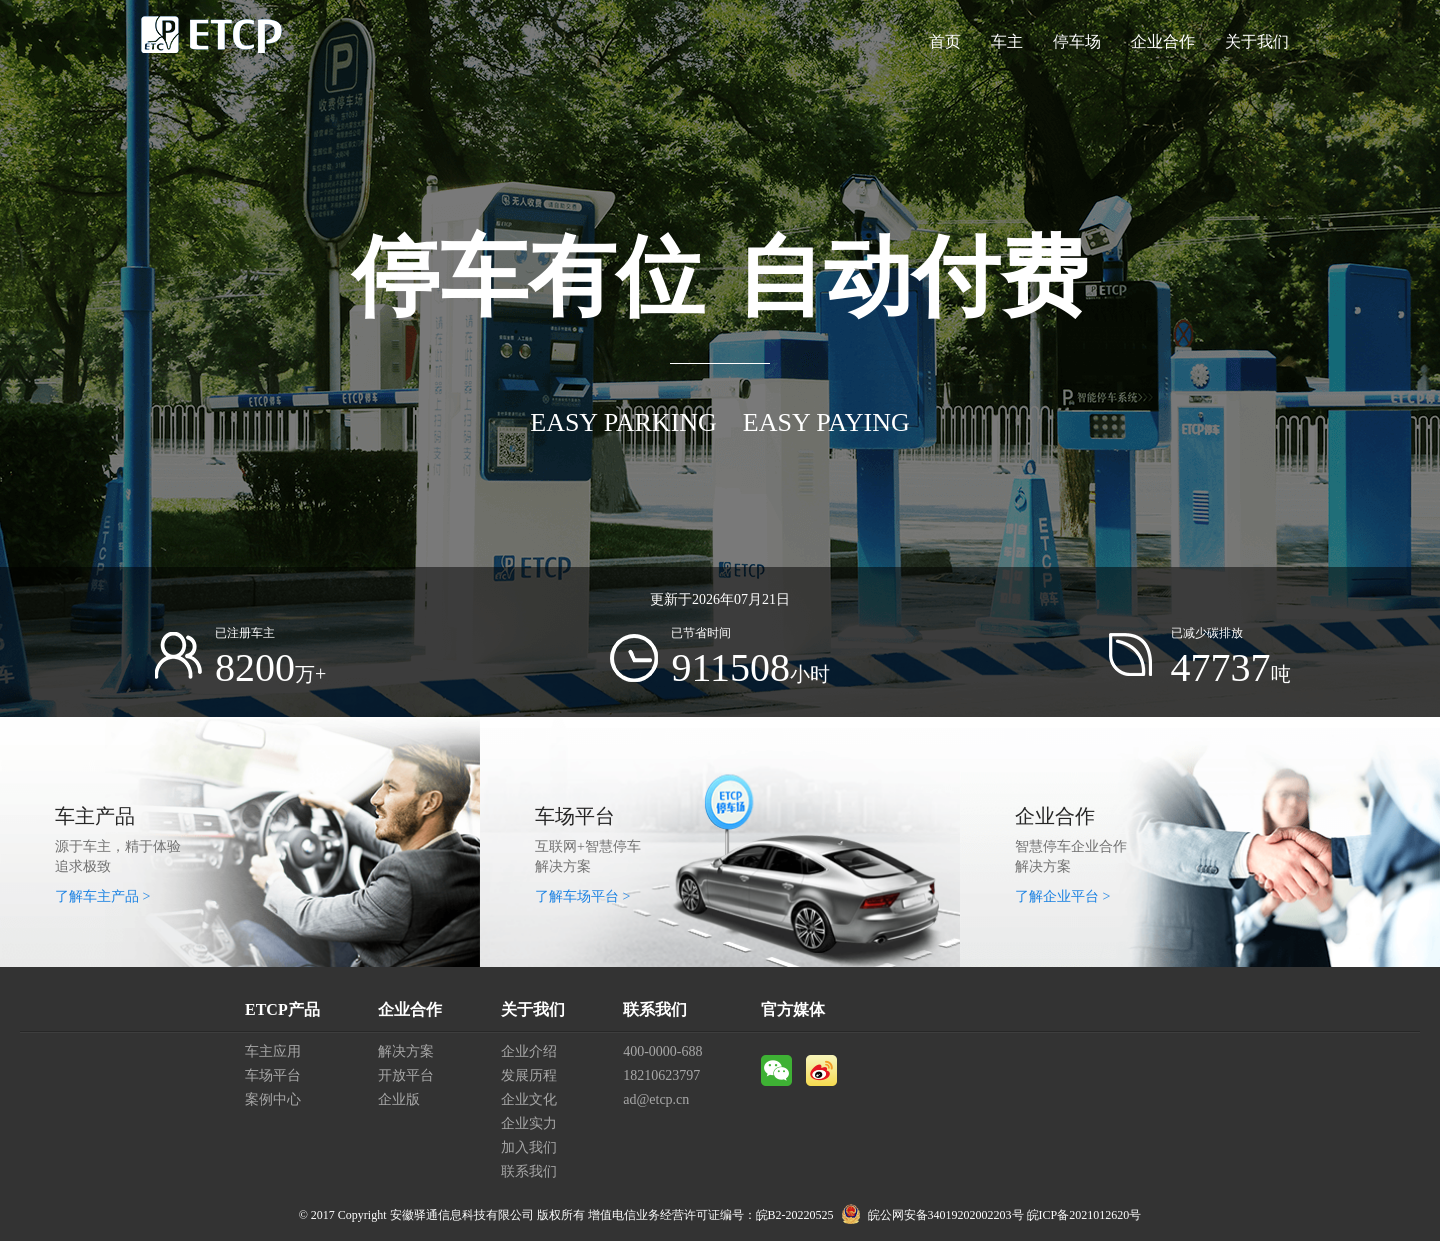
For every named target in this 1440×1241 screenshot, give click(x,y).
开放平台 (406, 1075)
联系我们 (529, 1171)
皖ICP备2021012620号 (1084, 1215)
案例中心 (273, 1099)
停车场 (1077, 41)
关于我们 (1257, 41)
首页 (945, 41)
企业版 (399, 1099)
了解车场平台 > (582, 896)
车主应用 (273, 1051)
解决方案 (406, 1051)
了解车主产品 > (102, 896)
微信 (776, 1070)
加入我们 (529, 1147)
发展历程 (529, 1075)
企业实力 (529, 1123)
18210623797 (661, 1075)
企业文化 (529, 1099)
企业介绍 (529, 1051)
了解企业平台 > (1062, 896)
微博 (821, 1070)
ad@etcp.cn (656, 1099)
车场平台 (273, 1075)
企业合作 (1163, 41)
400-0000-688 (662, 1051)
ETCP (212, 42)
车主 (1007, 41)
